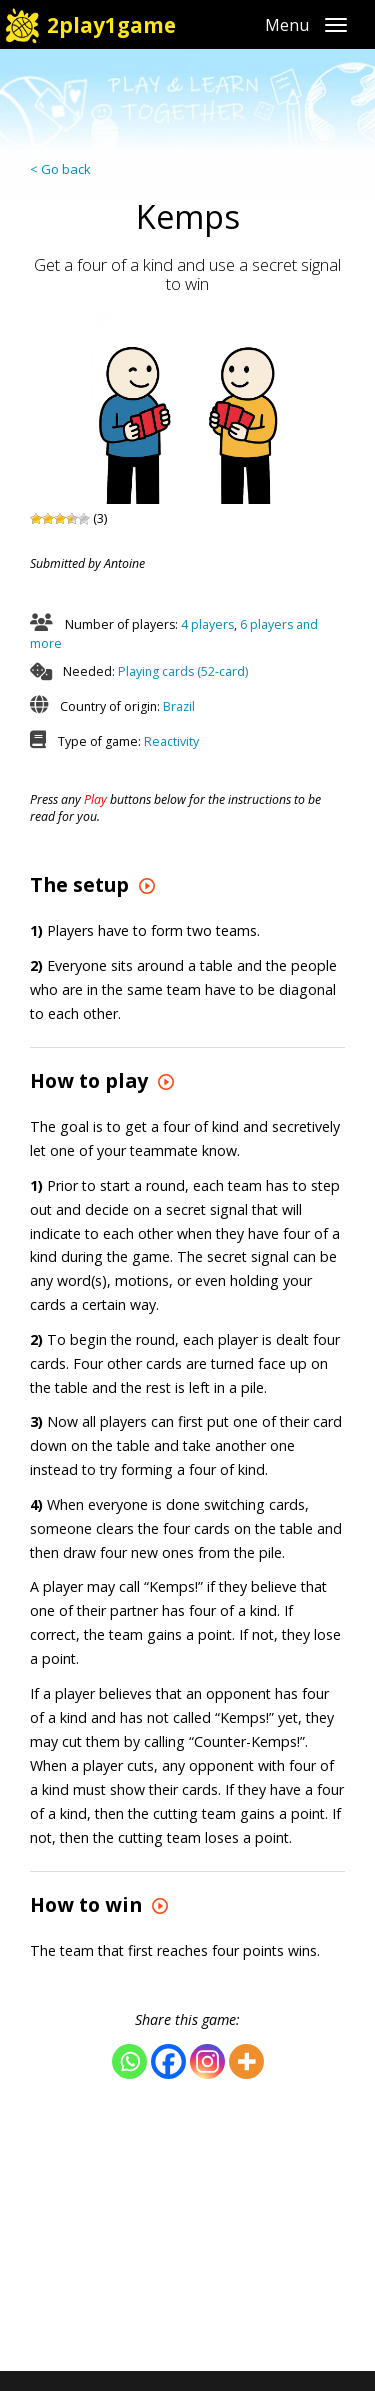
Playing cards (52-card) (183, 671)
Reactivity (171, 741)
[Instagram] (207, 2061)
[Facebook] (168, 2061)
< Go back (60, 169)
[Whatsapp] (129, 2061)
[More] (246, 2061)
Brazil (179, 706)
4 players (207, 624)
